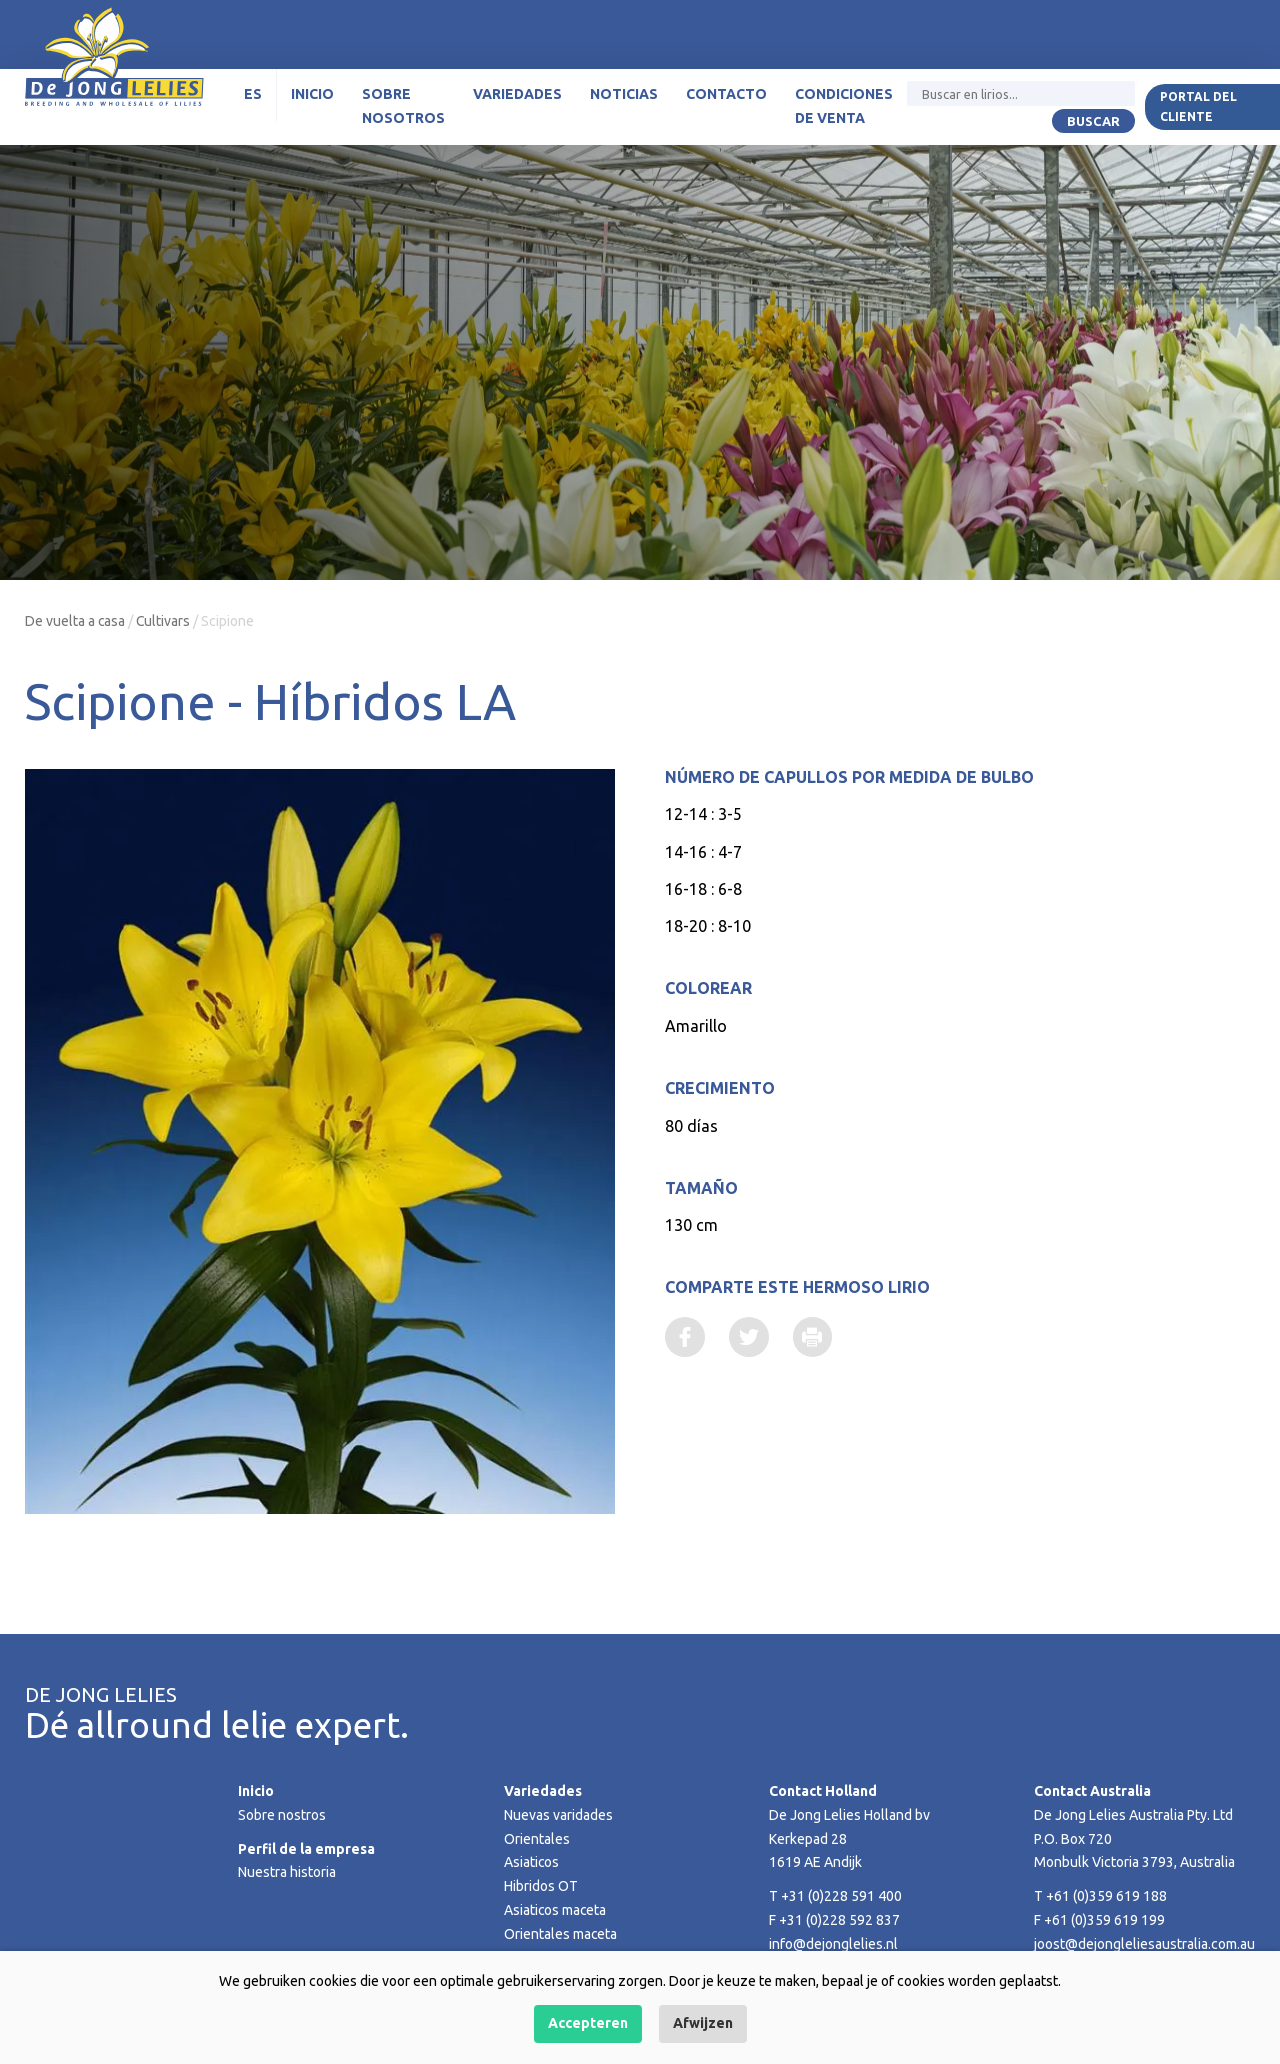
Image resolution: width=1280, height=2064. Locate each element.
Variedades (517, 95)
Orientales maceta (561, 1934)
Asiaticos (532, 1862)
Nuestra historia (287, 1872)
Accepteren (588, 2023)
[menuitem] (253, 96)
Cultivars (164, 621)
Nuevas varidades (558, 1815)
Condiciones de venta (844, 107)
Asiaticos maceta (556, 1910)
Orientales (537, 1839)
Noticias (624, 95)
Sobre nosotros (403, 107)
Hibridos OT (541, 1886)
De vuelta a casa (75, 621)
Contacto (726, 95)
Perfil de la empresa (306, 1849)
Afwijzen (703, 2023)
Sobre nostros (282, 1815)
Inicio (312, 95)
